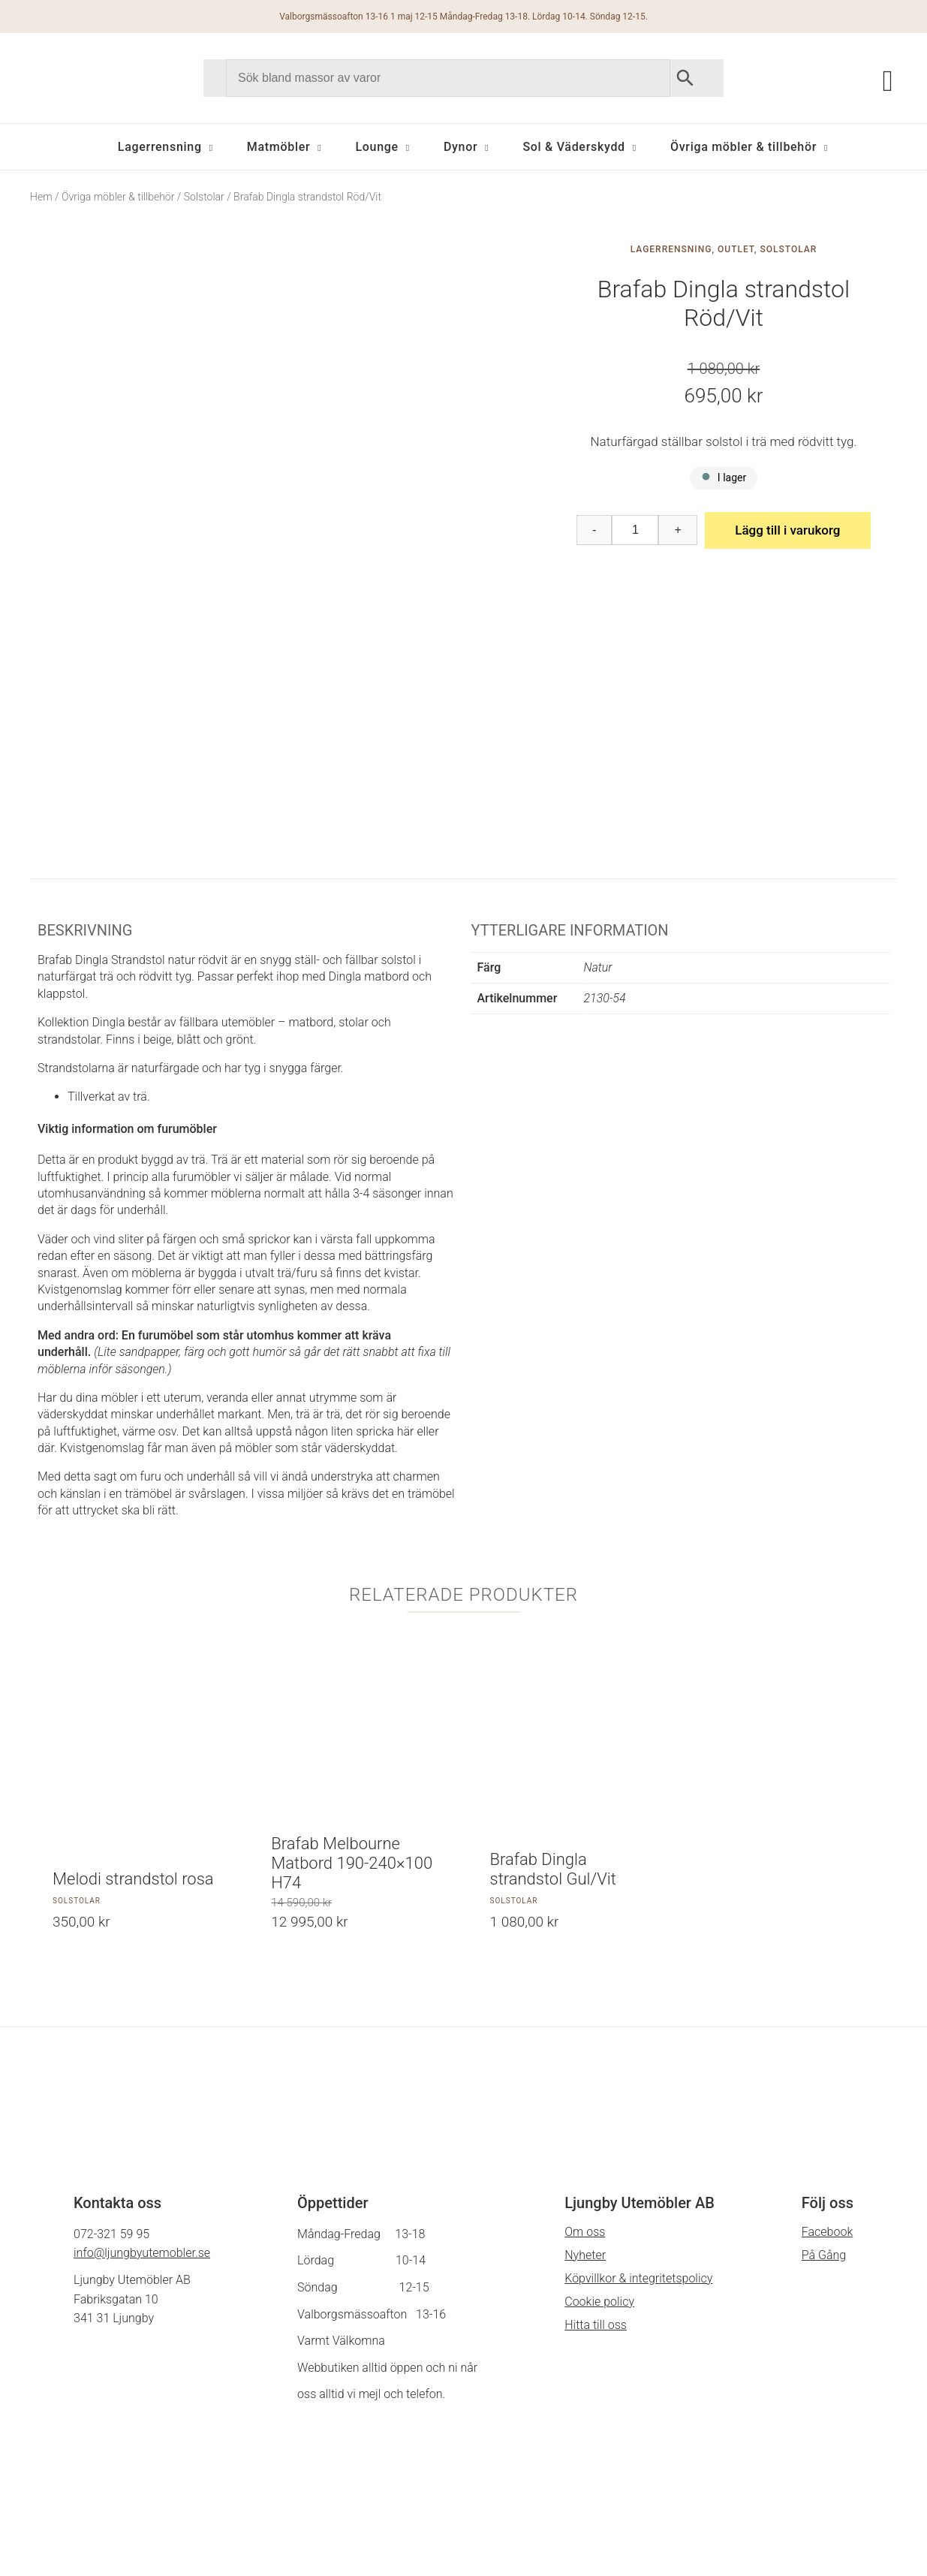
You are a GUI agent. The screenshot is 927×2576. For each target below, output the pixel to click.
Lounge (376, 147)
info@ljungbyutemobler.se (142, 2055)
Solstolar (204, 197)
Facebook (827, 2033)
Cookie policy (599, 2103)
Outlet (736, 249)
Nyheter (585, 2057)
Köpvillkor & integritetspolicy (638, 2080)
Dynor (460, 147)
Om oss (584, 2033)
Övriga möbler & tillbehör (743, 147)
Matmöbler (279, 147)
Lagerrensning (160, 147)
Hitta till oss (595, 2127)
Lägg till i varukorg (787, 530)
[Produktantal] (635, 530)
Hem (41, 197)
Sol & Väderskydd (573, 147)
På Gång (824, 2057)
